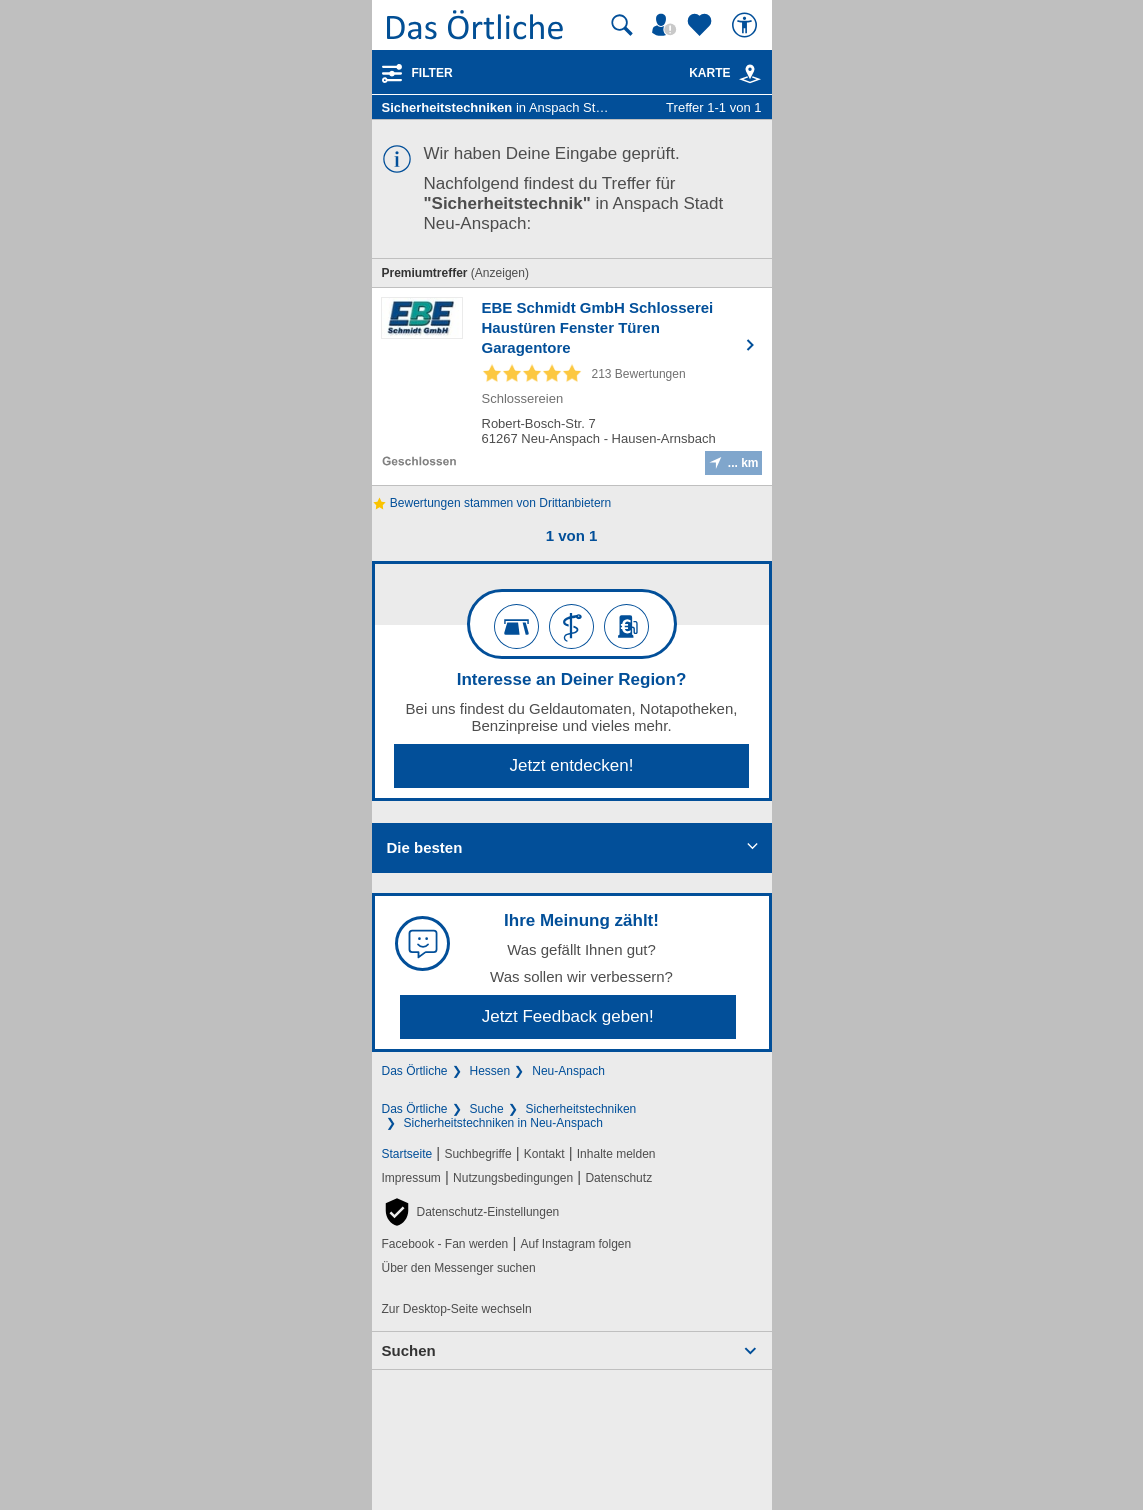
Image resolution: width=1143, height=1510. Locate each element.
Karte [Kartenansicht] (725, 73)
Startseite (407, 1154)
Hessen (490, 1071)
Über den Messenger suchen (459, 1268)
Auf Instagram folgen (575, 1244)
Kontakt (544, 1154)
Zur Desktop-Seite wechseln (457, 1309)
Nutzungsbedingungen (513, 1178)
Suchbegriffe (477, 1154)
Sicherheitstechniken (581, 1109)
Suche (487, 1109)
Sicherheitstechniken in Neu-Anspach (503, 1123)
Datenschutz (618, 1178)
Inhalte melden (616, 1154)
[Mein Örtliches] (667, 25)
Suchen (409, 1350)
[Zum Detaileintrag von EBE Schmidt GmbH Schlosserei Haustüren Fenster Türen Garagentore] (572, 386)
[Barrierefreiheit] (747, 25)
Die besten (425, 847)
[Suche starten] (622, 25)
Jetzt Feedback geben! (568, 1016)
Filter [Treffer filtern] (432, 73)
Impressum (411, 1178)
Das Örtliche (415, 1071)
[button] (471, 1212)
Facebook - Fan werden (445, 1244)
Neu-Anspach (568, 1071)
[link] (750, 74)
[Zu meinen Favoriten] (702, 25)
